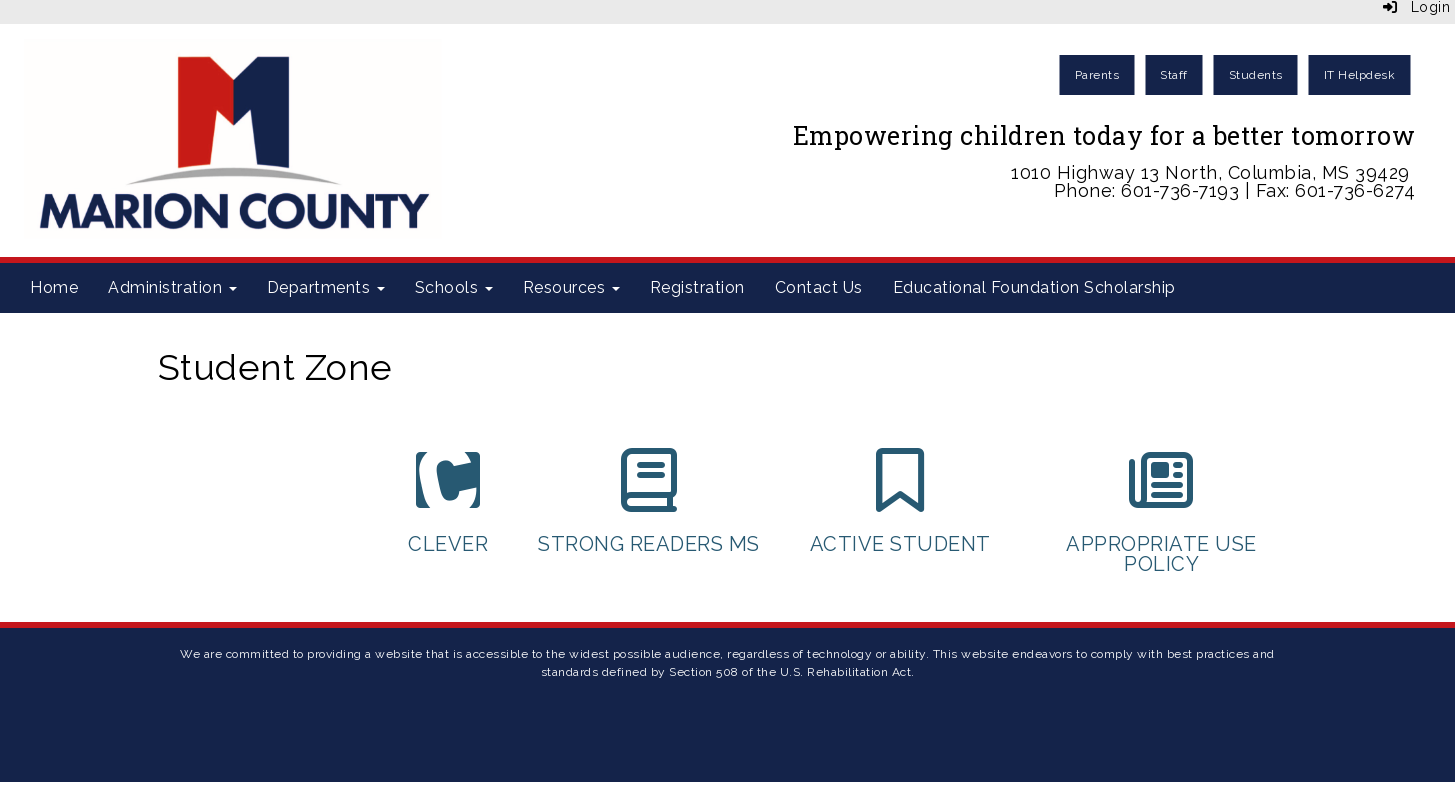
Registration (697, 287)
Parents (1097, 75)
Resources (571, 287)
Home (54, 287)
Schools (454, 287)
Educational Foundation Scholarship (1034, 287)
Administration (172, 287)
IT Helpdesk (1360, 75)
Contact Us (819, 287)
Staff (1174, 75)
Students (1256, 75)
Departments (326, 287)
